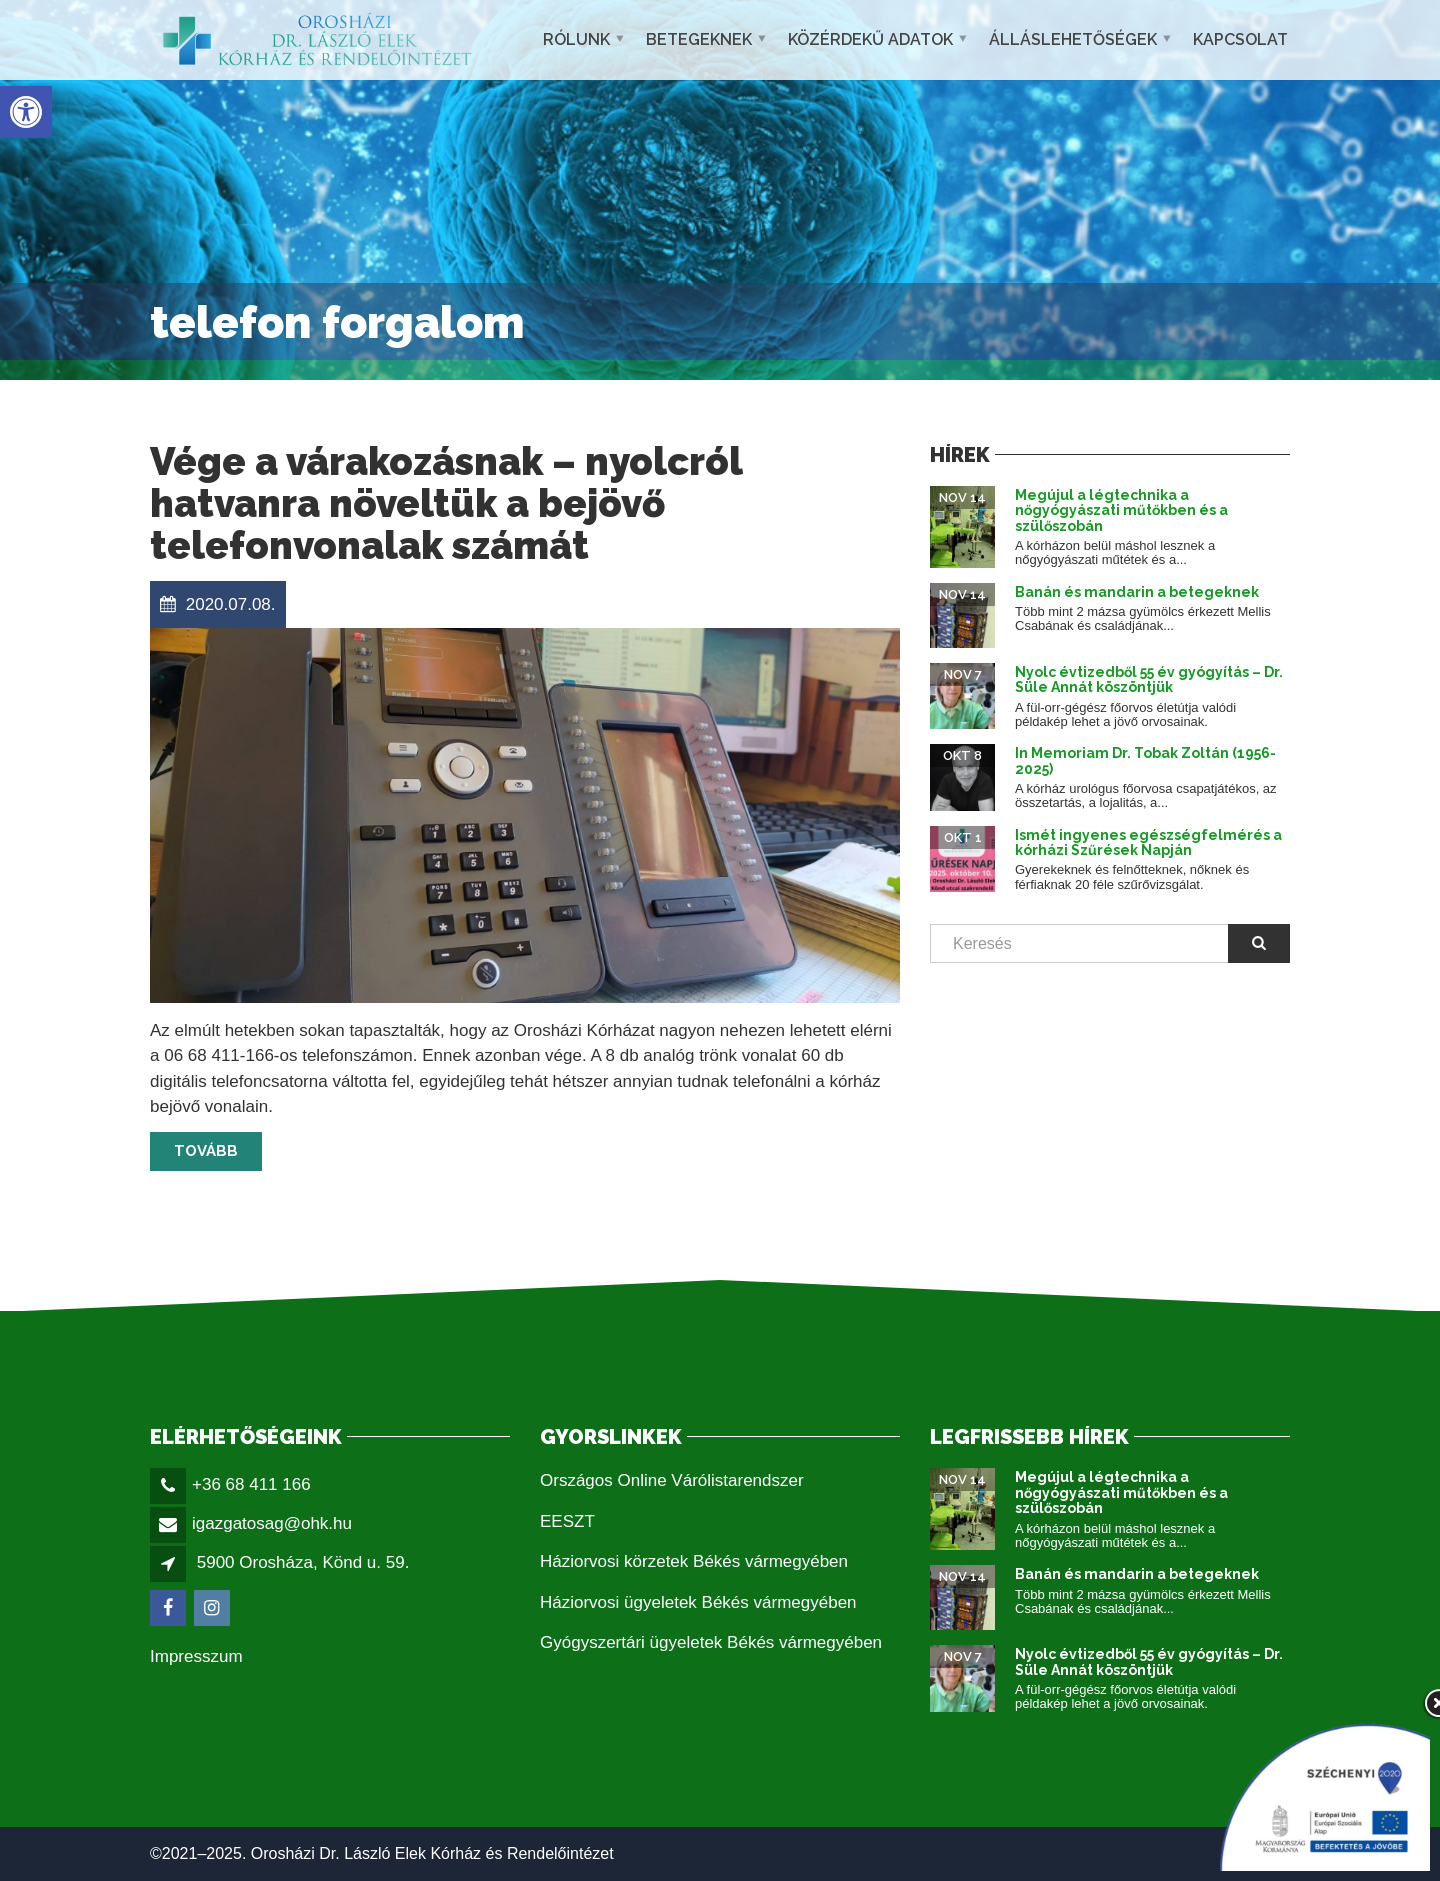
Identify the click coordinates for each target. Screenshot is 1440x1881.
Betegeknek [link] (699, 39)
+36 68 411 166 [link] (251, 1484)
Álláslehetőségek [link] (1073, 39)
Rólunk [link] (576, 39)
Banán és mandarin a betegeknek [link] (1137, 592)
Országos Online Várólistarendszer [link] (672, 1480)
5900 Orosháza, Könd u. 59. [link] (303, 1562)
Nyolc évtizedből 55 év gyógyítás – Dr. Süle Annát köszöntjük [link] (1149, 679)
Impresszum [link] (196, 1656)
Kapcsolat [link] (1240, 39)
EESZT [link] (567, 1521)
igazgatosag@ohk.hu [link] (272, 1523)
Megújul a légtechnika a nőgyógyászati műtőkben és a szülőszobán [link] (1121, 510)
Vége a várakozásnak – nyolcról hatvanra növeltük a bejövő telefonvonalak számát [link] (446, 503)
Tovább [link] (206, 1151)
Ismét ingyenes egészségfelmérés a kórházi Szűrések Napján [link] (1148, 842)
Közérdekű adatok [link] (870, 39)
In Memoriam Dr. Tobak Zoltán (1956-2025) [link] (1145, 760)
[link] (26, 112)
